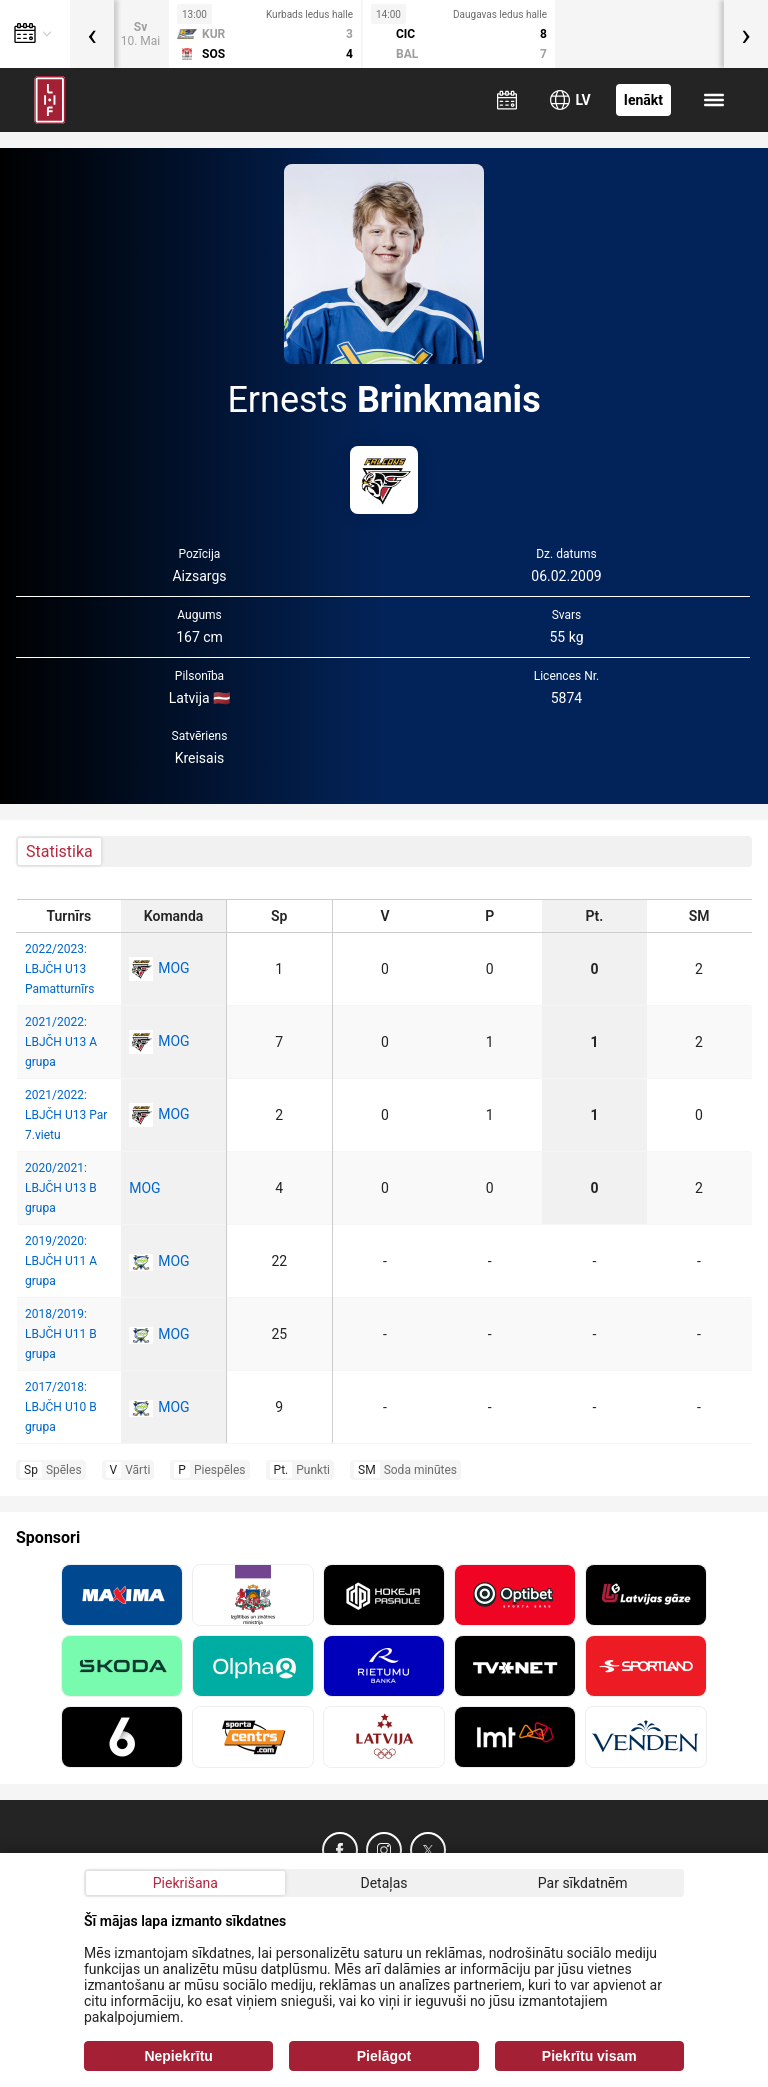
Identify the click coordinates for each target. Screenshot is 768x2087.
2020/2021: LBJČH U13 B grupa (61, 1188)
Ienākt (643, 100)
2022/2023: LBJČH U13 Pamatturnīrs (59, 969)
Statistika (59, 851)
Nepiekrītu (178, 2056)
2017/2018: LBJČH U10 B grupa (61, 1407)
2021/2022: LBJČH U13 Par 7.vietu (66, 1115)
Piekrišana (185, 1883)
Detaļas (383, 1883)
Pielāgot (384, 2056)
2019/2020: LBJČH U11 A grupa (61, 1261)
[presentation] (92, 34)
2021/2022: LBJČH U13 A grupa (61, 1042)
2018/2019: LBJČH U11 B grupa (61, 1334)
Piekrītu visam (589, 2056)
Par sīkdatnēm (583, 1883)
